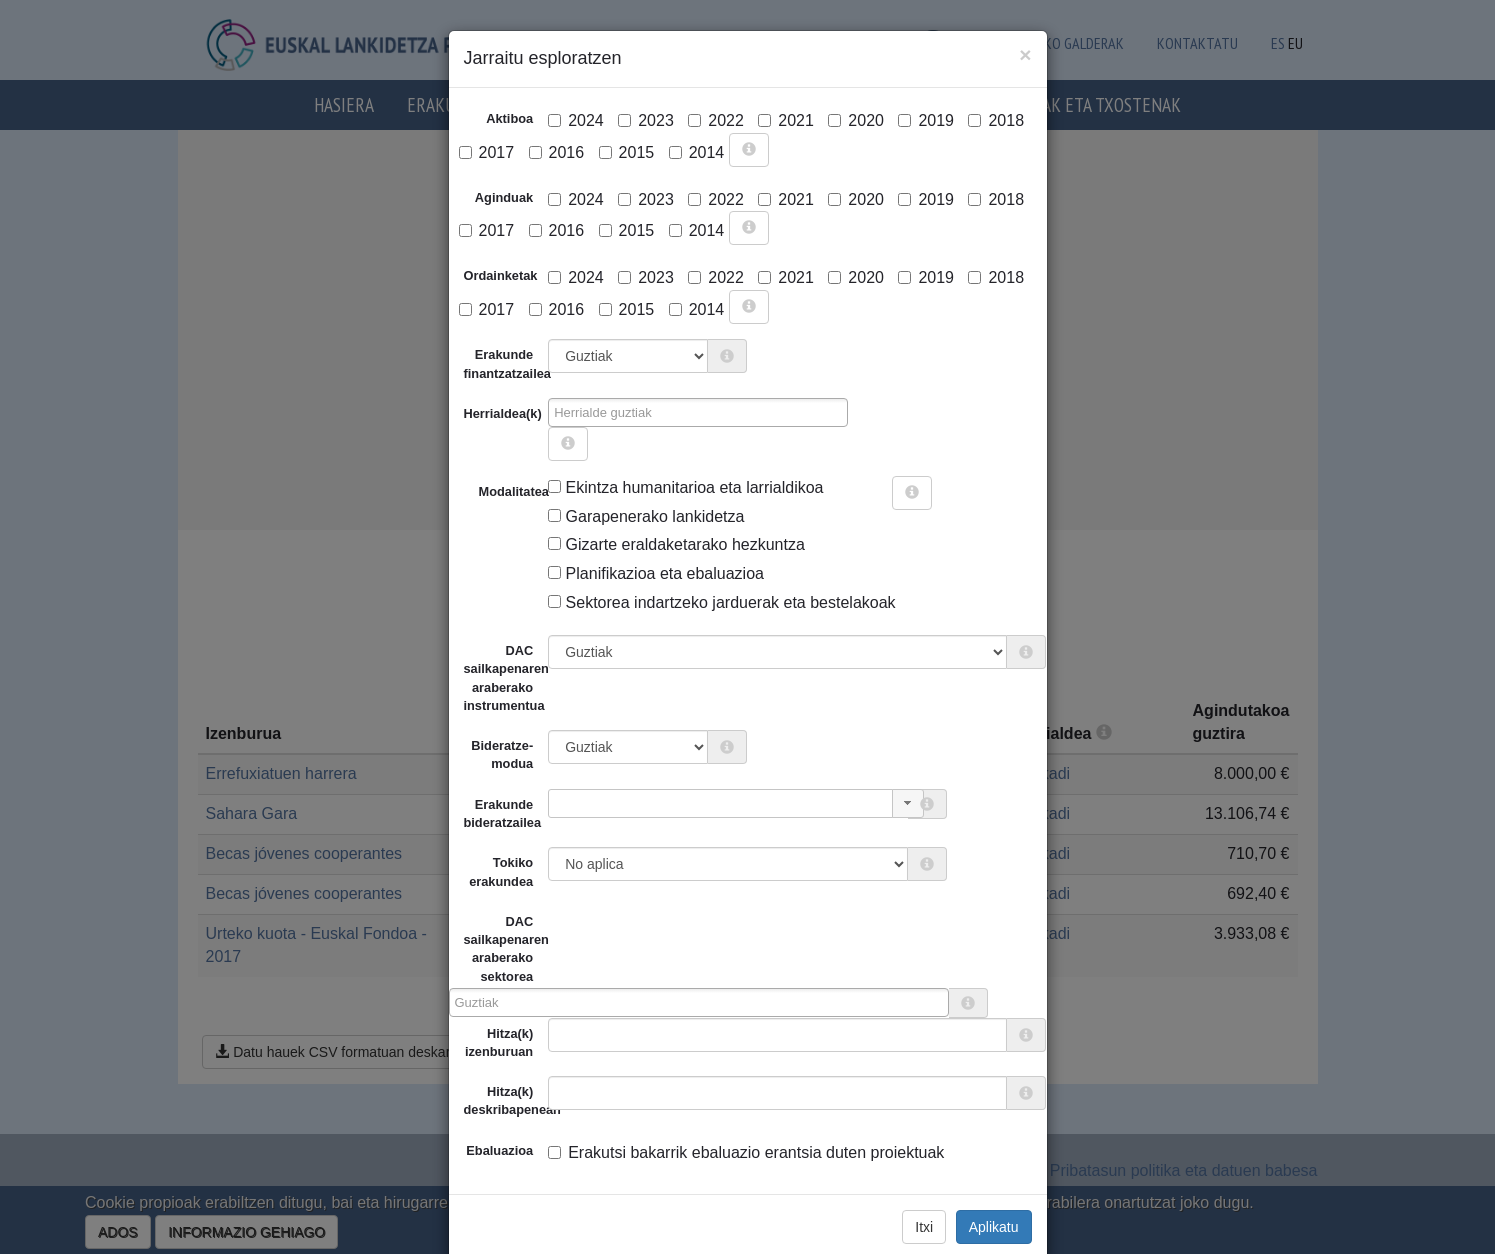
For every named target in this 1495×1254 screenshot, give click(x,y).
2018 (996, 120)
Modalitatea (486, 491)
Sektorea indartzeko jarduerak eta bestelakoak (721, 602)
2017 (487, 152)
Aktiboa (509, 118)
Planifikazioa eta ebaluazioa (656, 573)
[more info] (749, 150)
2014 (697, 152)
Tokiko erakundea (501, 871)
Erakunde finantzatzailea (506, 363)
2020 (856, 120)
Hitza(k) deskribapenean (506, 1100)
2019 (926, 120)
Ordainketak (501, 275)
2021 (786, 120)
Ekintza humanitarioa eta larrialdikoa (685, 487)
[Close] (1025, 54)
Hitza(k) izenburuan (499, 1042)
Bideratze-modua (502, 754)
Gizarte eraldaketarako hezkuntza (676, 544)
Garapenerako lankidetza (646, 516)
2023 (646, 120)
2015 (627, 152)
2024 (576, 120)
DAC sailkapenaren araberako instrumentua (506, 678)
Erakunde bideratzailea (503, 813)
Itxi (924, 1227)
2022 (716, 120)
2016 (557, 152)
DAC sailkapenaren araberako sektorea (499, 949)
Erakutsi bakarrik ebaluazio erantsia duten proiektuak (746, 1152)
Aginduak (504, 197)
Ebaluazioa (499, 1150)
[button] (908, 803)
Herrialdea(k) (503, 413)
